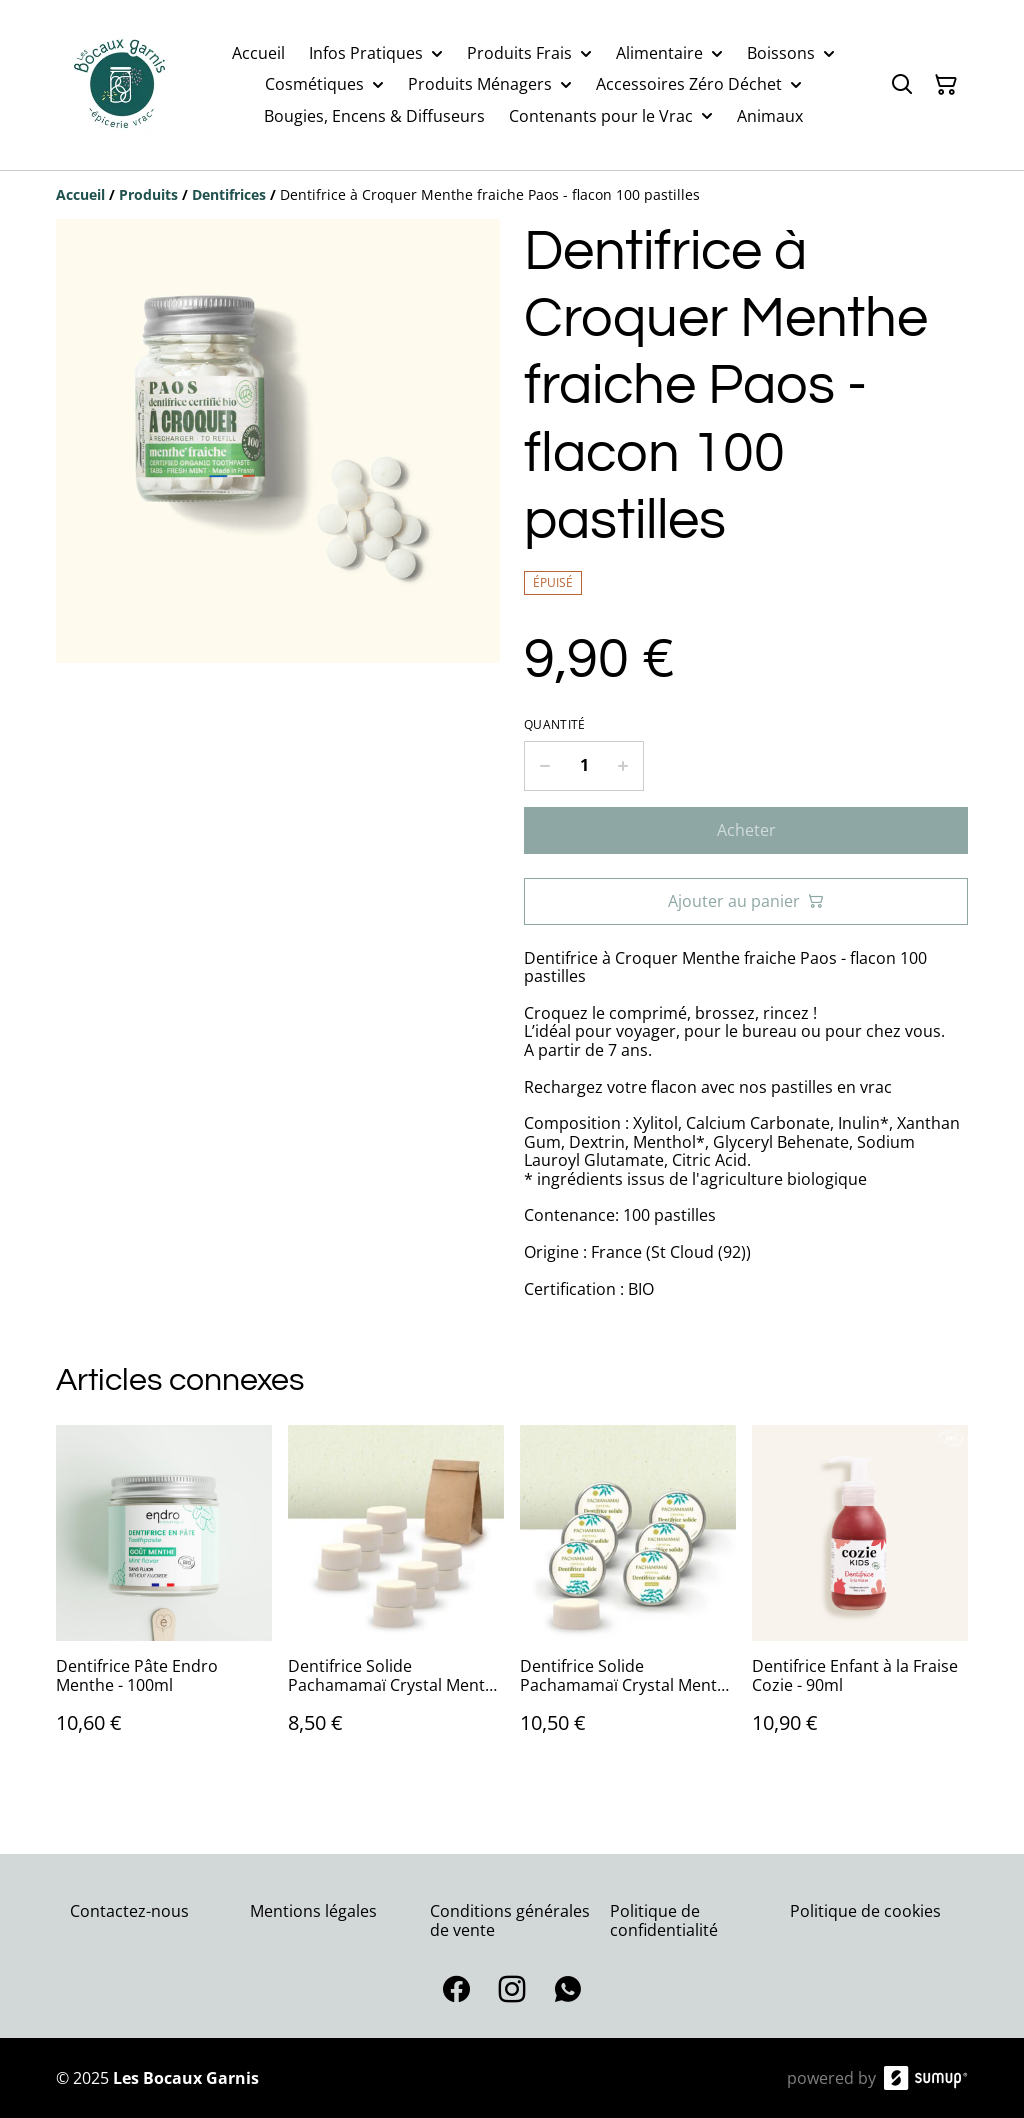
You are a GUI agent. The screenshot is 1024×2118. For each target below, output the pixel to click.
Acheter (746, 830)
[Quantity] (584, 766)
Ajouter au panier (746, 901)
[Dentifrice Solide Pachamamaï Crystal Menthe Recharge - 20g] (396, 1599)
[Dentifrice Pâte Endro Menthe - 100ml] (164, 1599)
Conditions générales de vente (510, 1920)
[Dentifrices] (229, 194)
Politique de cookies (865, 1911)
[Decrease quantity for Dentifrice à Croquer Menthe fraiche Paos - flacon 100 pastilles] (544, 766)
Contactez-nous (129, 1911)
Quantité (554, 725)
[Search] (902, 85)
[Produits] (148, 194)
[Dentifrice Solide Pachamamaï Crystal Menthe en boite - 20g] (628, 1599)
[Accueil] (80, 194)
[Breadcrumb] (512, 195)
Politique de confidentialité (664, 1920)
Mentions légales (313, 1911)
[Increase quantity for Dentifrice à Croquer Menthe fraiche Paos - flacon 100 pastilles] (623, 766)
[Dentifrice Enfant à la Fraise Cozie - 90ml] (860, 1599)
